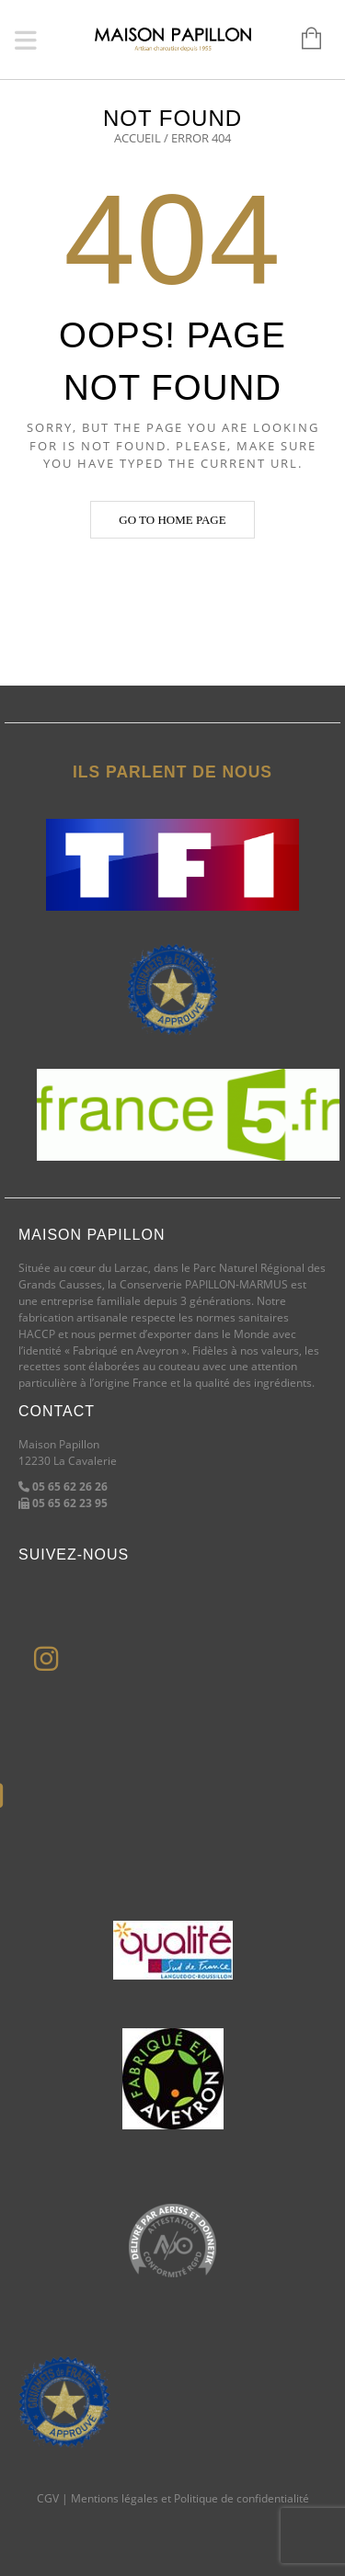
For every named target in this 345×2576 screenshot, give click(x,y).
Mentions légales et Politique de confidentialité (190, 2498)
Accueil (137, 138)
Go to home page (172, 520)
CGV (48, 2498)
